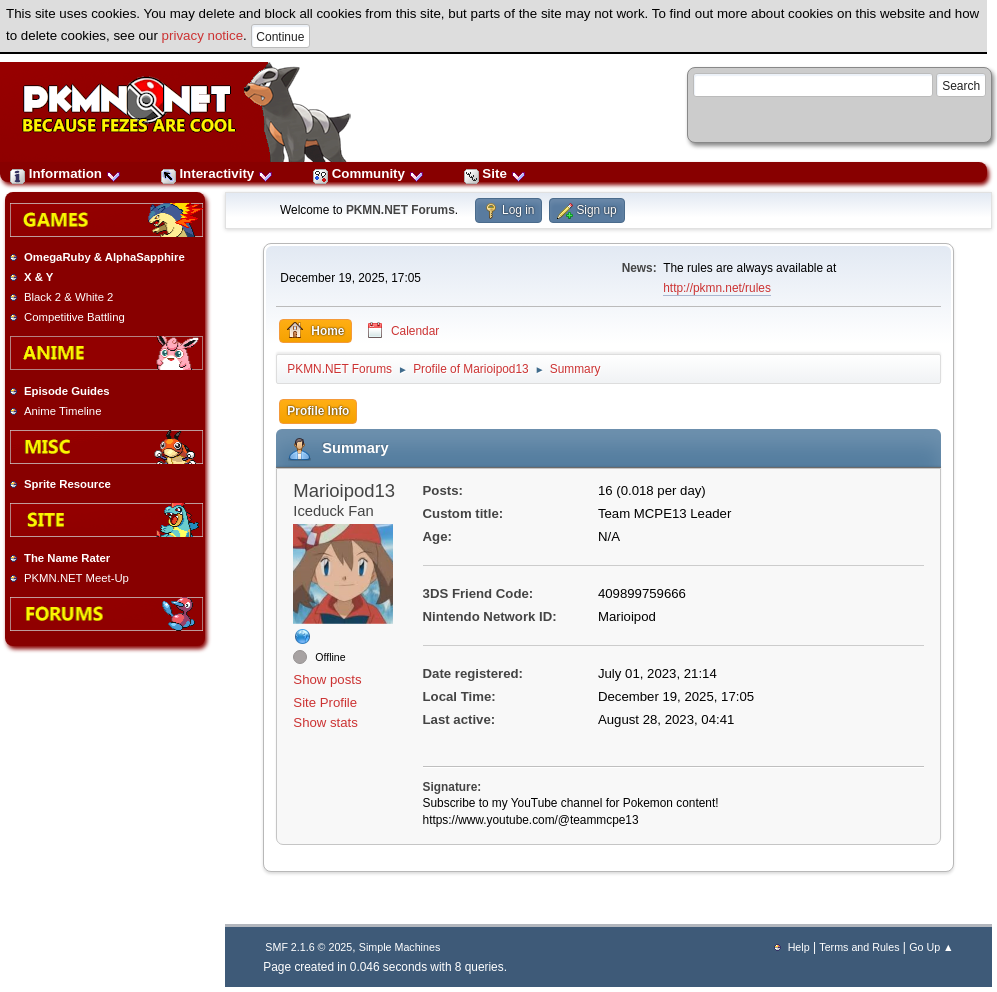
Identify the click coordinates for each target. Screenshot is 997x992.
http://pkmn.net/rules (717, 288)
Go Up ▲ (931, 947)
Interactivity (217, 173)
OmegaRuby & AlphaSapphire (104, 257)
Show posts (327, 679)
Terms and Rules (859, 947)
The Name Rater (67, 558)
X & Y (38, 277)
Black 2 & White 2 (68, 297)
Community (368, 173)
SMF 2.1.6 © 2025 (308, 947)
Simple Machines (399, 947)
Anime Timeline (62, 411)
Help (799, 947)
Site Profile (325, 702)
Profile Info (318, 411)
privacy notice (203, 35)
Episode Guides (67, 391)
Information (65, 173)
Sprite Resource (67, 484)
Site (495, 173)
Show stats (325, 722)
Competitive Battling (74, 317)
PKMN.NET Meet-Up (76, 578)
